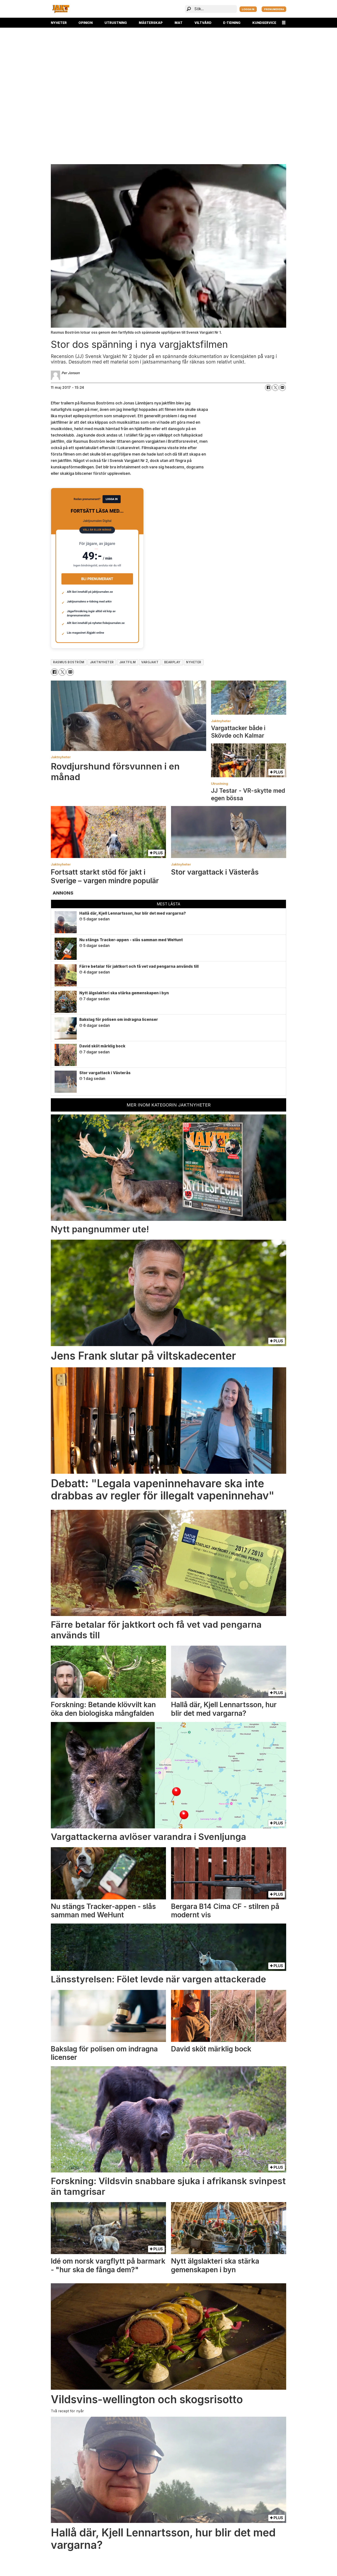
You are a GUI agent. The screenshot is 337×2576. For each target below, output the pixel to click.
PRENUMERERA (274, 9)
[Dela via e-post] (282, 387)
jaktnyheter (102, 662)
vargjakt (149, 662)
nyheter (193, 662)
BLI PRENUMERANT (97, 579)
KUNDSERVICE (264, 23)
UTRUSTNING (116, 23)
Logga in (112, 499)
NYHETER (59, 23)
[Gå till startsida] (61, 9)
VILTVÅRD (202, 23)
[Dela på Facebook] (268, 387)
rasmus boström (68, 662)
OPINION (85, 23)
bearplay (172, 662)
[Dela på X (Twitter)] (275, 387)
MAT (179, 23)
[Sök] (189, 9)
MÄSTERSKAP (151, 23)
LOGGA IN (248, 9)
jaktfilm (127, 662)
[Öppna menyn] (284, 22)
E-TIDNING (231, 23)
